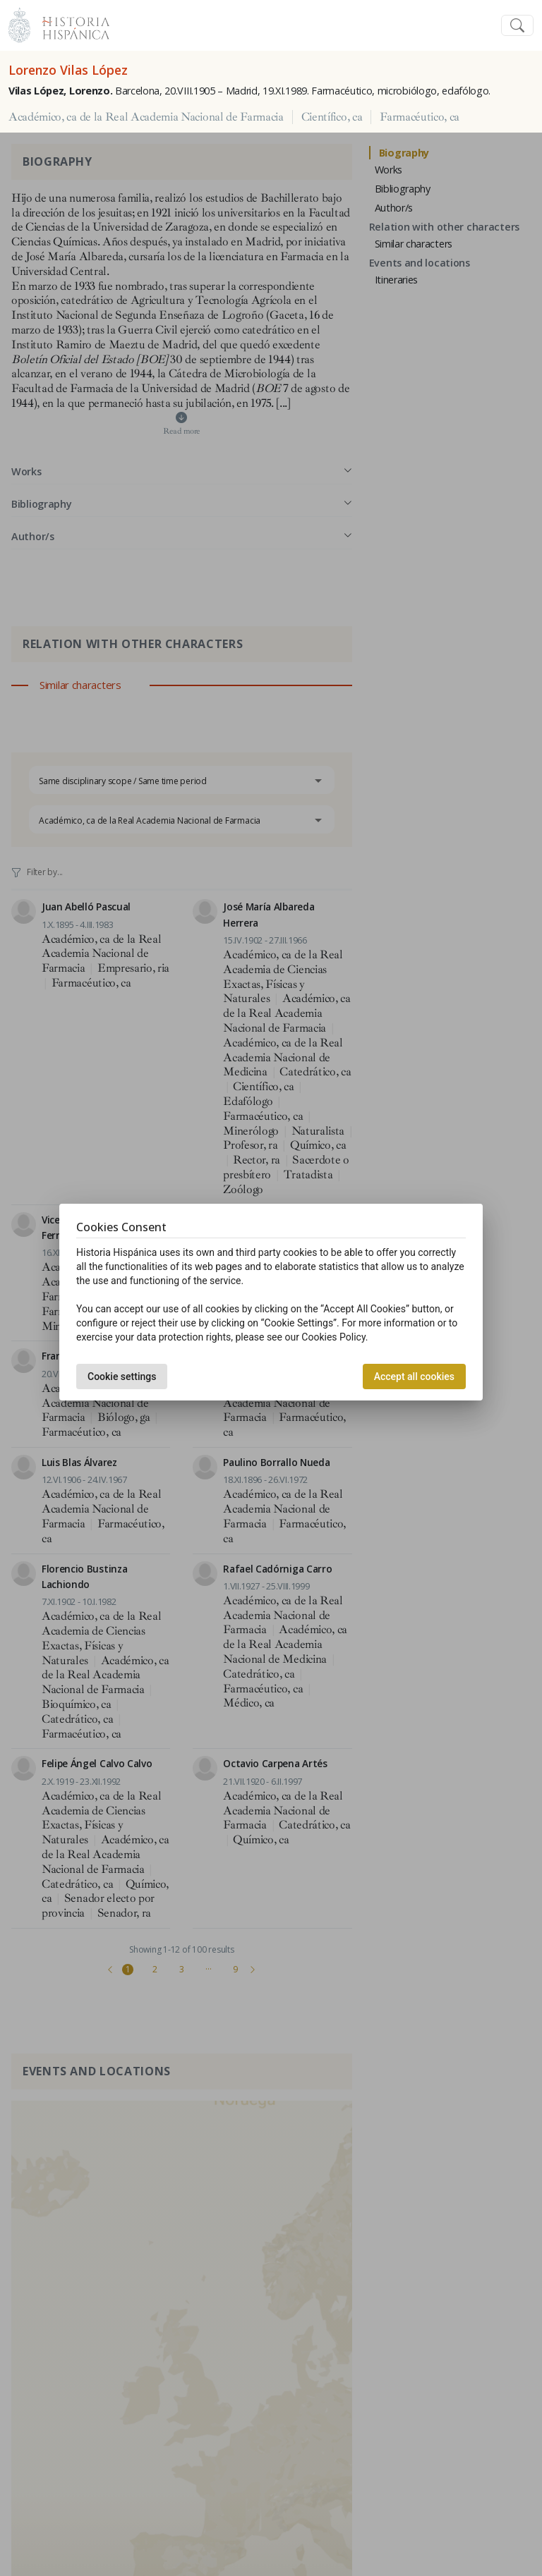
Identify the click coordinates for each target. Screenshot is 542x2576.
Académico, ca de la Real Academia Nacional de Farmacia (146, 117)
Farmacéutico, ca (419, 117)
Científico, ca (332, 117)
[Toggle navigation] (517, 26)
